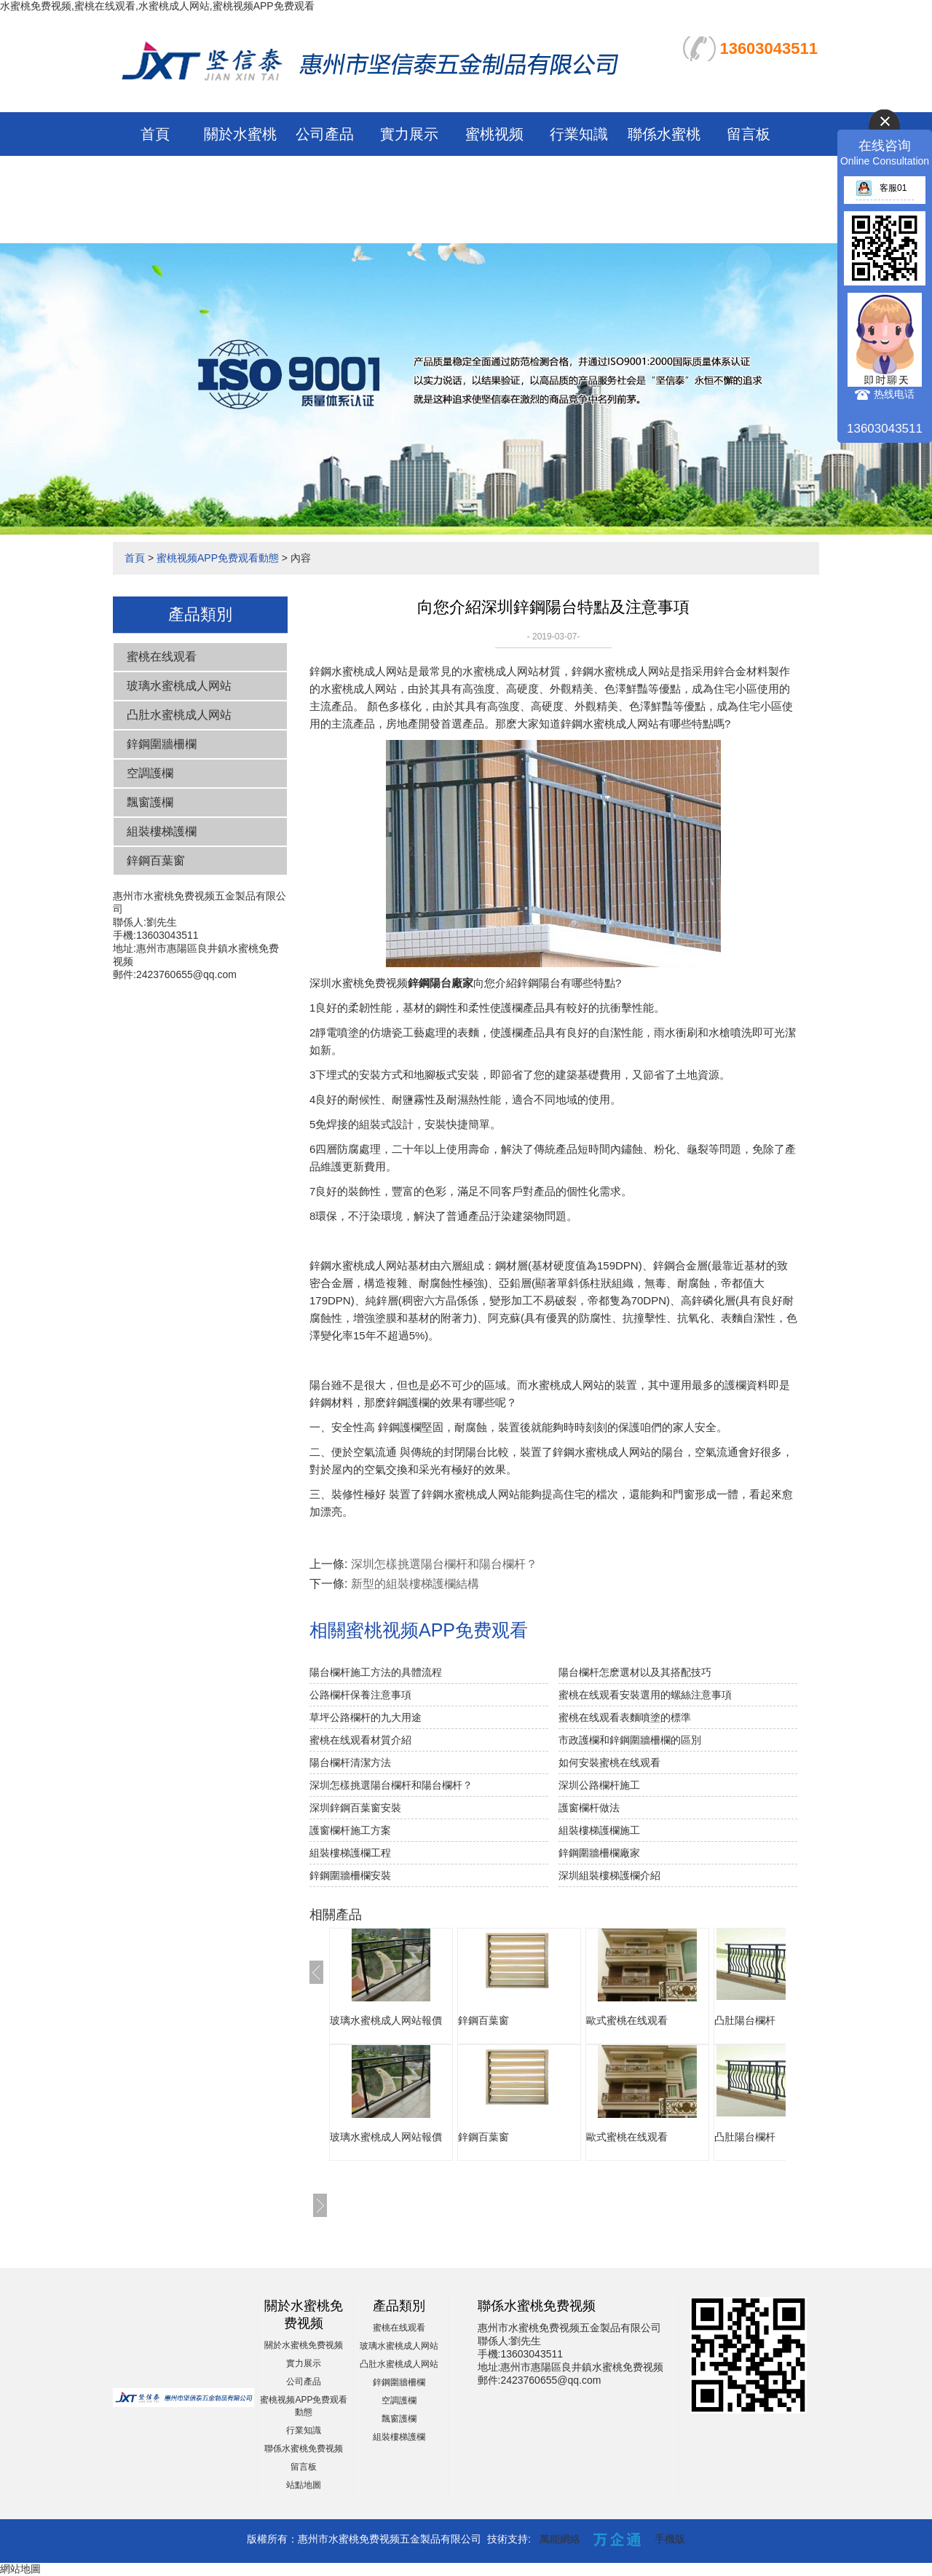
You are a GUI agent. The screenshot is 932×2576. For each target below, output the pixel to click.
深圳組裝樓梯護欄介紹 (609, 1875)
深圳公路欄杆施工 (599, 1785)
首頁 (155, 134)
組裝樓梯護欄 (162, 831)
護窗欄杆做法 (589, 1807)
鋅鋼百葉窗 (156, 860)
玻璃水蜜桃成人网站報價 (386, 2020)
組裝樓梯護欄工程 (350, 1853)
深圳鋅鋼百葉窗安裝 (355, 1807)
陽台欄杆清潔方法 (350, 1762)
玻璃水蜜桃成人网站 (179, 686)
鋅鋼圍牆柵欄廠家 (599, 1853)
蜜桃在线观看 (162, 656)
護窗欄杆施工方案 (350, 1830)
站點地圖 (303, 2485)
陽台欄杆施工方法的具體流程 (375, 1672)
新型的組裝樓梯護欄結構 (415, 1583)
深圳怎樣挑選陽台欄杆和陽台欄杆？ (444, 1564)
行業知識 (579, 134)
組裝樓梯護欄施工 (599, 1830)
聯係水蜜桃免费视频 (303, 2448)
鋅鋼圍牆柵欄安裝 (350, 1875)
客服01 (881, 188)
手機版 (670, 2539)
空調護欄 (150, 773)
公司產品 (325, 134)
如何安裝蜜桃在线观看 (609, 1762)
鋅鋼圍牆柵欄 (162, 744)
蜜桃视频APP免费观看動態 (494, 177)
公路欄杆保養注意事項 (360, 1695)
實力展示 (409, 134)
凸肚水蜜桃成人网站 (179, 715)
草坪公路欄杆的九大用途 (365, 1717)
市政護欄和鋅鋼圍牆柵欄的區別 (629, 1740)
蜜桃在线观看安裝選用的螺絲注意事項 (645, 1695)
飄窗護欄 (150, 802)
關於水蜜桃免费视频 (303, 2345)
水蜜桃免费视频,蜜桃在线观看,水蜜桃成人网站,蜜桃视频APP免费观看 (157, 6)
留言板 (748, 134)
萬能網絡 (560, 2539)
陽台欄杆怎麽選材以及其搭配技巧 (634, 1672)
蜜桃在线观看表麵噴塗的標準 (624, 1717)
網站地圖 (20, 2569)
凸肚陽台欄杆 (744, 2020)
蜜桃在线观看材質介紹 (360, 1740)
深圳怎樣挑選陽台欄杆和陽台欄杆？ (391, 1785)
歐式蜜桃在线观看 (627, 2020)
